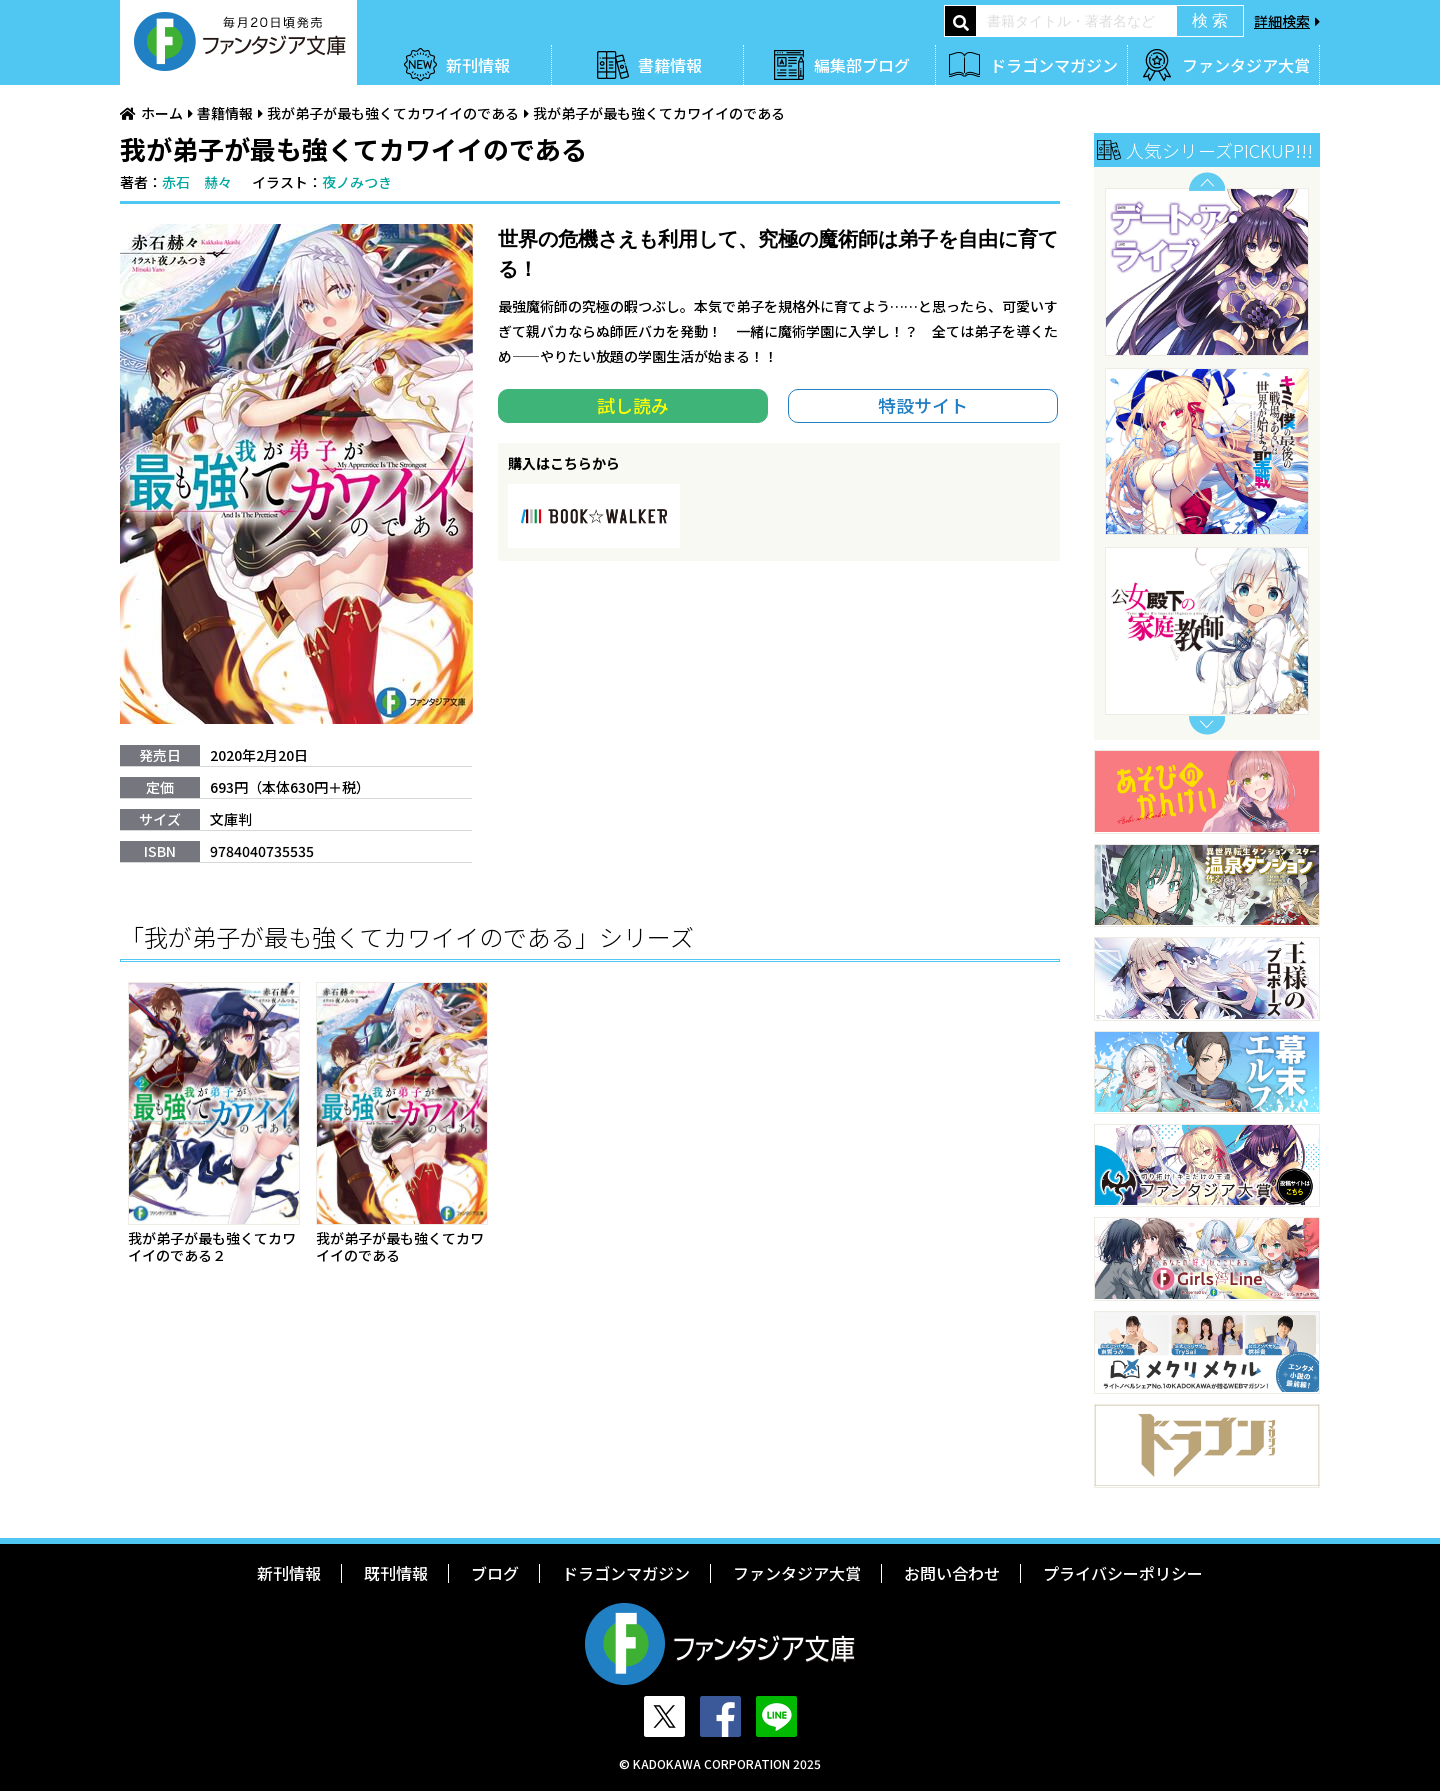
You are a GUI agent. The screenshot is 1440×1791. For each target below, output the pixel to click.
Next (1207, 725)
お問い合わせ (952, 1573)
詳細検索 (1282, 21)
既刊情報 (396, 1573)
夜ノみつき (357, 182)
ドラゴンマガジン (1054, 65)
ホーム (162, 113)
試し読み (633, 405)
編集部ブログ (862, 65)
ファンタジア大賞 (1246, 65)
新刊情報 (478, 65)
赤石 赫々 (197, 182)
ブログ (495, 1573)
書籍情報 (670, 65)
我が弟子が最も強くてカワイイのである (393, 113)
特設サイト (923, 405)
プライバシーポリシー (1123, 1573)
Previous (1207, 181)
